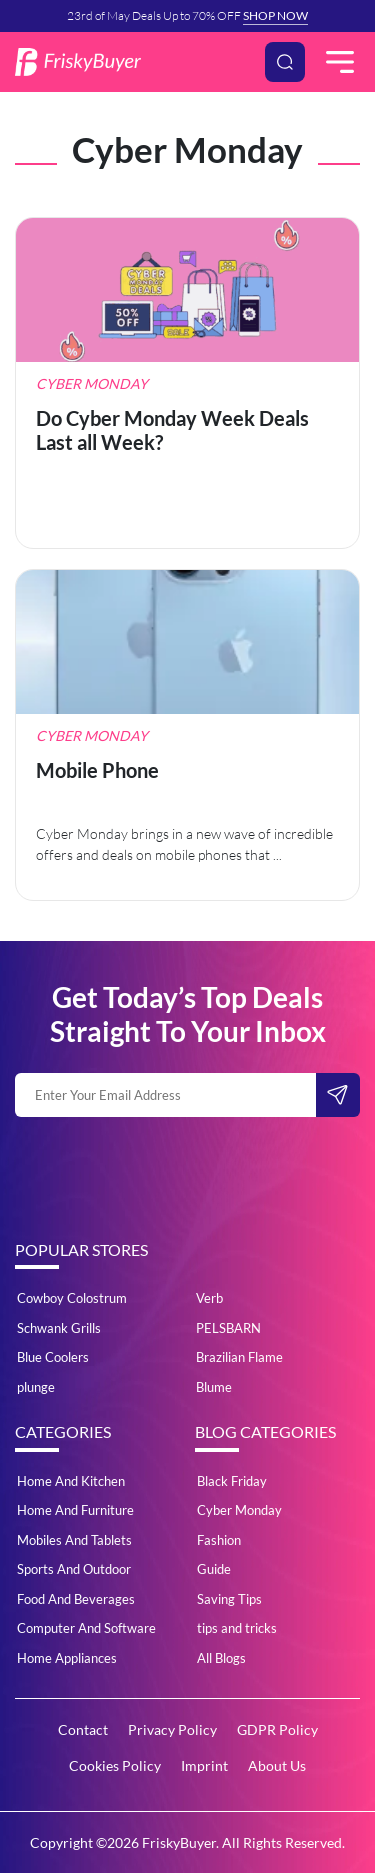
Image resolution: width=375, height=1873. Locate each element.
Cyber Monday (239, 1510)
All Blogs (221, 1658)
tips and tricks (237, 1628)
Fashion (219, 1540)
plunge (36, 1387)
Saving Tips (229, 1599)
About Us (277, 1765)
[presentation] (167, 1171)
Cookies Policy (115, 1765)
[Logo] (78, 62)
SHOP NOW (275, 15)
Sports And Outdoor (74, 1569)
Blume (214, 1387)
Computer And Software (86, 1628)
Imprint (204, 1765)
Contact (83, 1729)
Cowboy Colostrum (72, 1298)
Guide (214, 1569)
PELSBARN (228, 1328)
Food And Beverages (76, 1599)
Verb (209, 1298)
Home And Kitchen (71, 1481)
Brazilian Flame (239, 1357)
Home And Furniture (75, 1510)
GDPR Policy (277, 1729)
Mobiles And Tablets (74, 1540)
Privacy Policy (172, 1729)
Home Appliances (67, 1658)
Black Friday (232, 1481)
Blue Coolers (53, 1357)
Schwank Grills (59, 1328)
